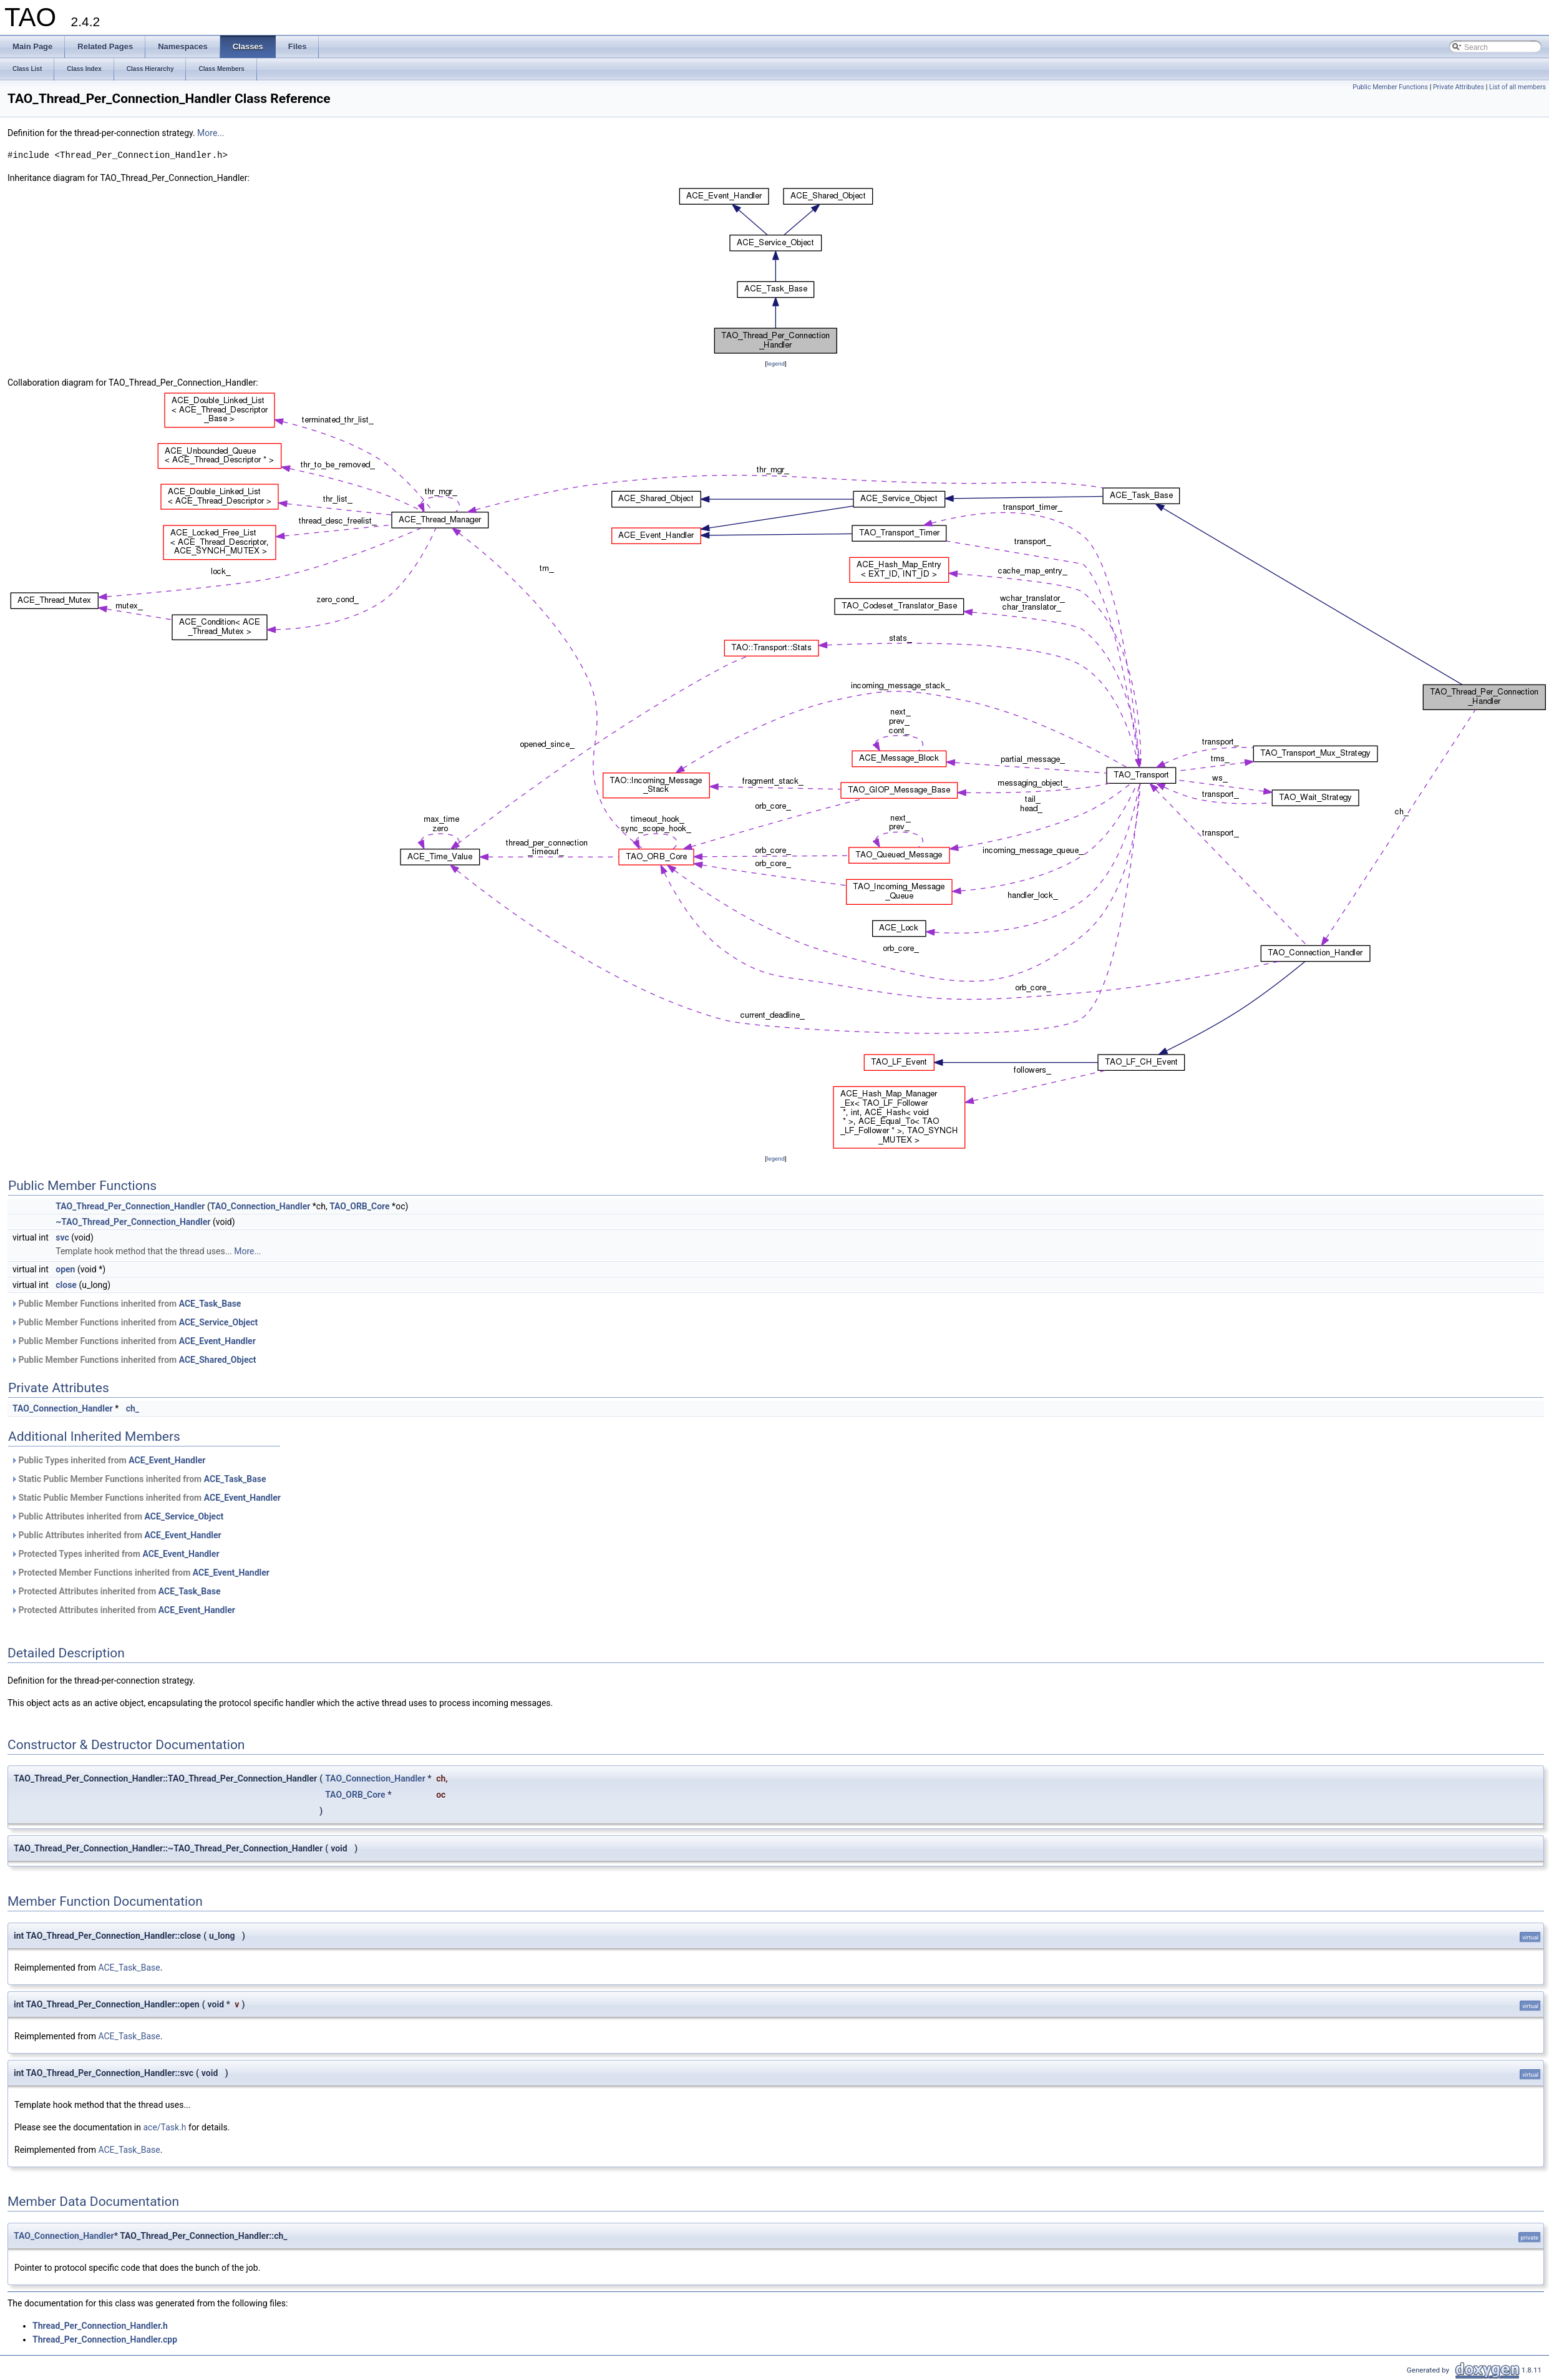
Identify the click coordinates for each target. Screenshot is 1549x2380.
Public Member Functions (1390, 87)
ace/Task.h (164, 2127)
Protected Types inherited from (115, 1554)
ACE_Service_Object (218, 1322)
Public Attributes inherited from (117, 1516)
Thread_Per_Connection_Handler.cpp (104, 2339)
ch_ (132, 1408)
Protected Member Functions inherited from (140, 1573)
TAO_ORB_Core (359, 1206)
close (66, 1285)
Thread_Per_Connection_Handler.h (100, 2326)
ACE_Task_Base (210, 1304)
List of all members (1517, 87)
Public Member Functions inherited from (126, 1304)
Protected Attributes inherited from (116, 1591)
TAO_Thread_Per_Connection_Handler (130, 1206)
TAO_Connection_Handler (260, 1206)
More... (210, 133)
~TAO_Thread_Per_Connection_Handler (133, 1222)
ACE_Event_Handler (217, 1341)
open (65, 1269)
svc (62, 1237)
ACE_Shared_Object (217, 1360)
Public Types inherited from (108, 1460)
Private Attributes (1458, 87)
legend (776, 363)
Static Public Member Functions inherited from (138, 1479)
